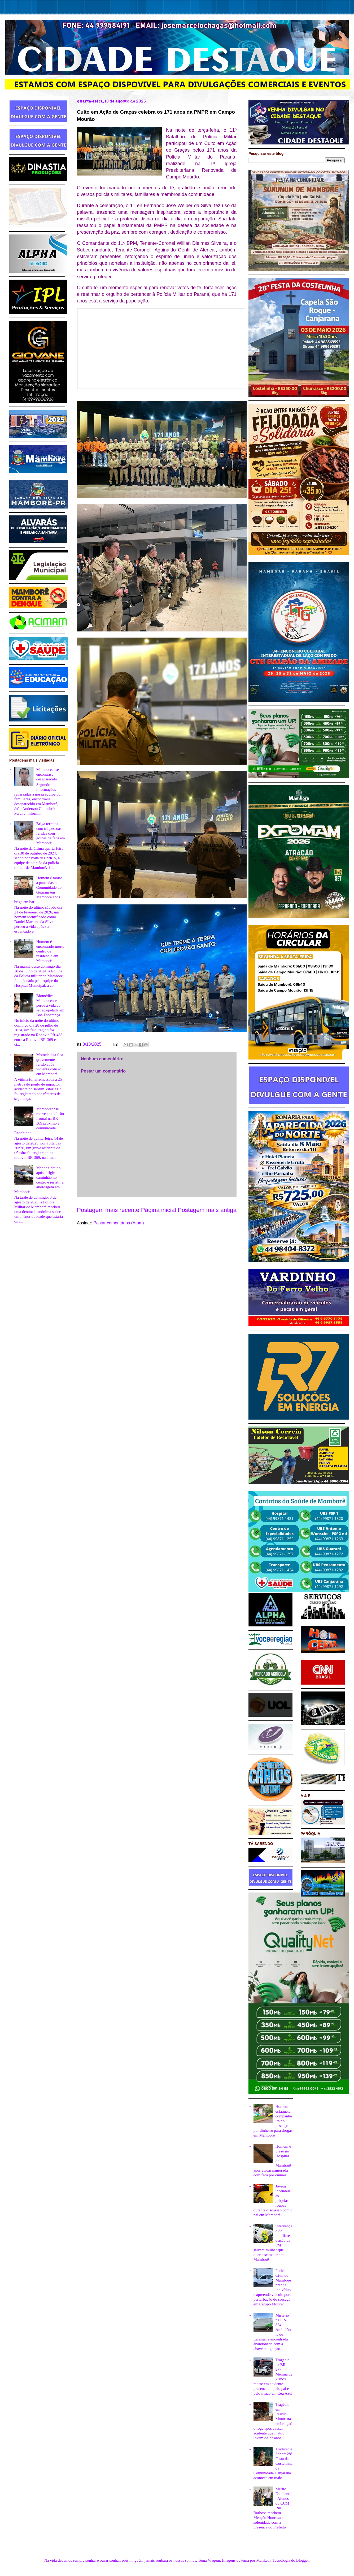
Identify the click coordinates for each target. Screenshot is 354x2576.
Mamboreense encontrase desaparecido (47, 774)
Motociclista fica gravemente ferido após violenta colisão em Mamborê (49, 1064)
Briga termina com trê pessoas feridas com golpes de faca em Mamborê (50, 833)
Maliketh (263, 2560)
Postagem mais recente (108, 1210)
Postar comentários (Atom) (118, 1223)
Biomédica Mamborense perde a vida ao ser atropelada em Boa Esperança (50, 1005)
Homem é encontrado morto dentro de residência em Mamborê (50, 951)
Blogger (302, 2560)
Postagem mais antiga (207, 1210)
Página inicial (158, 1210)
